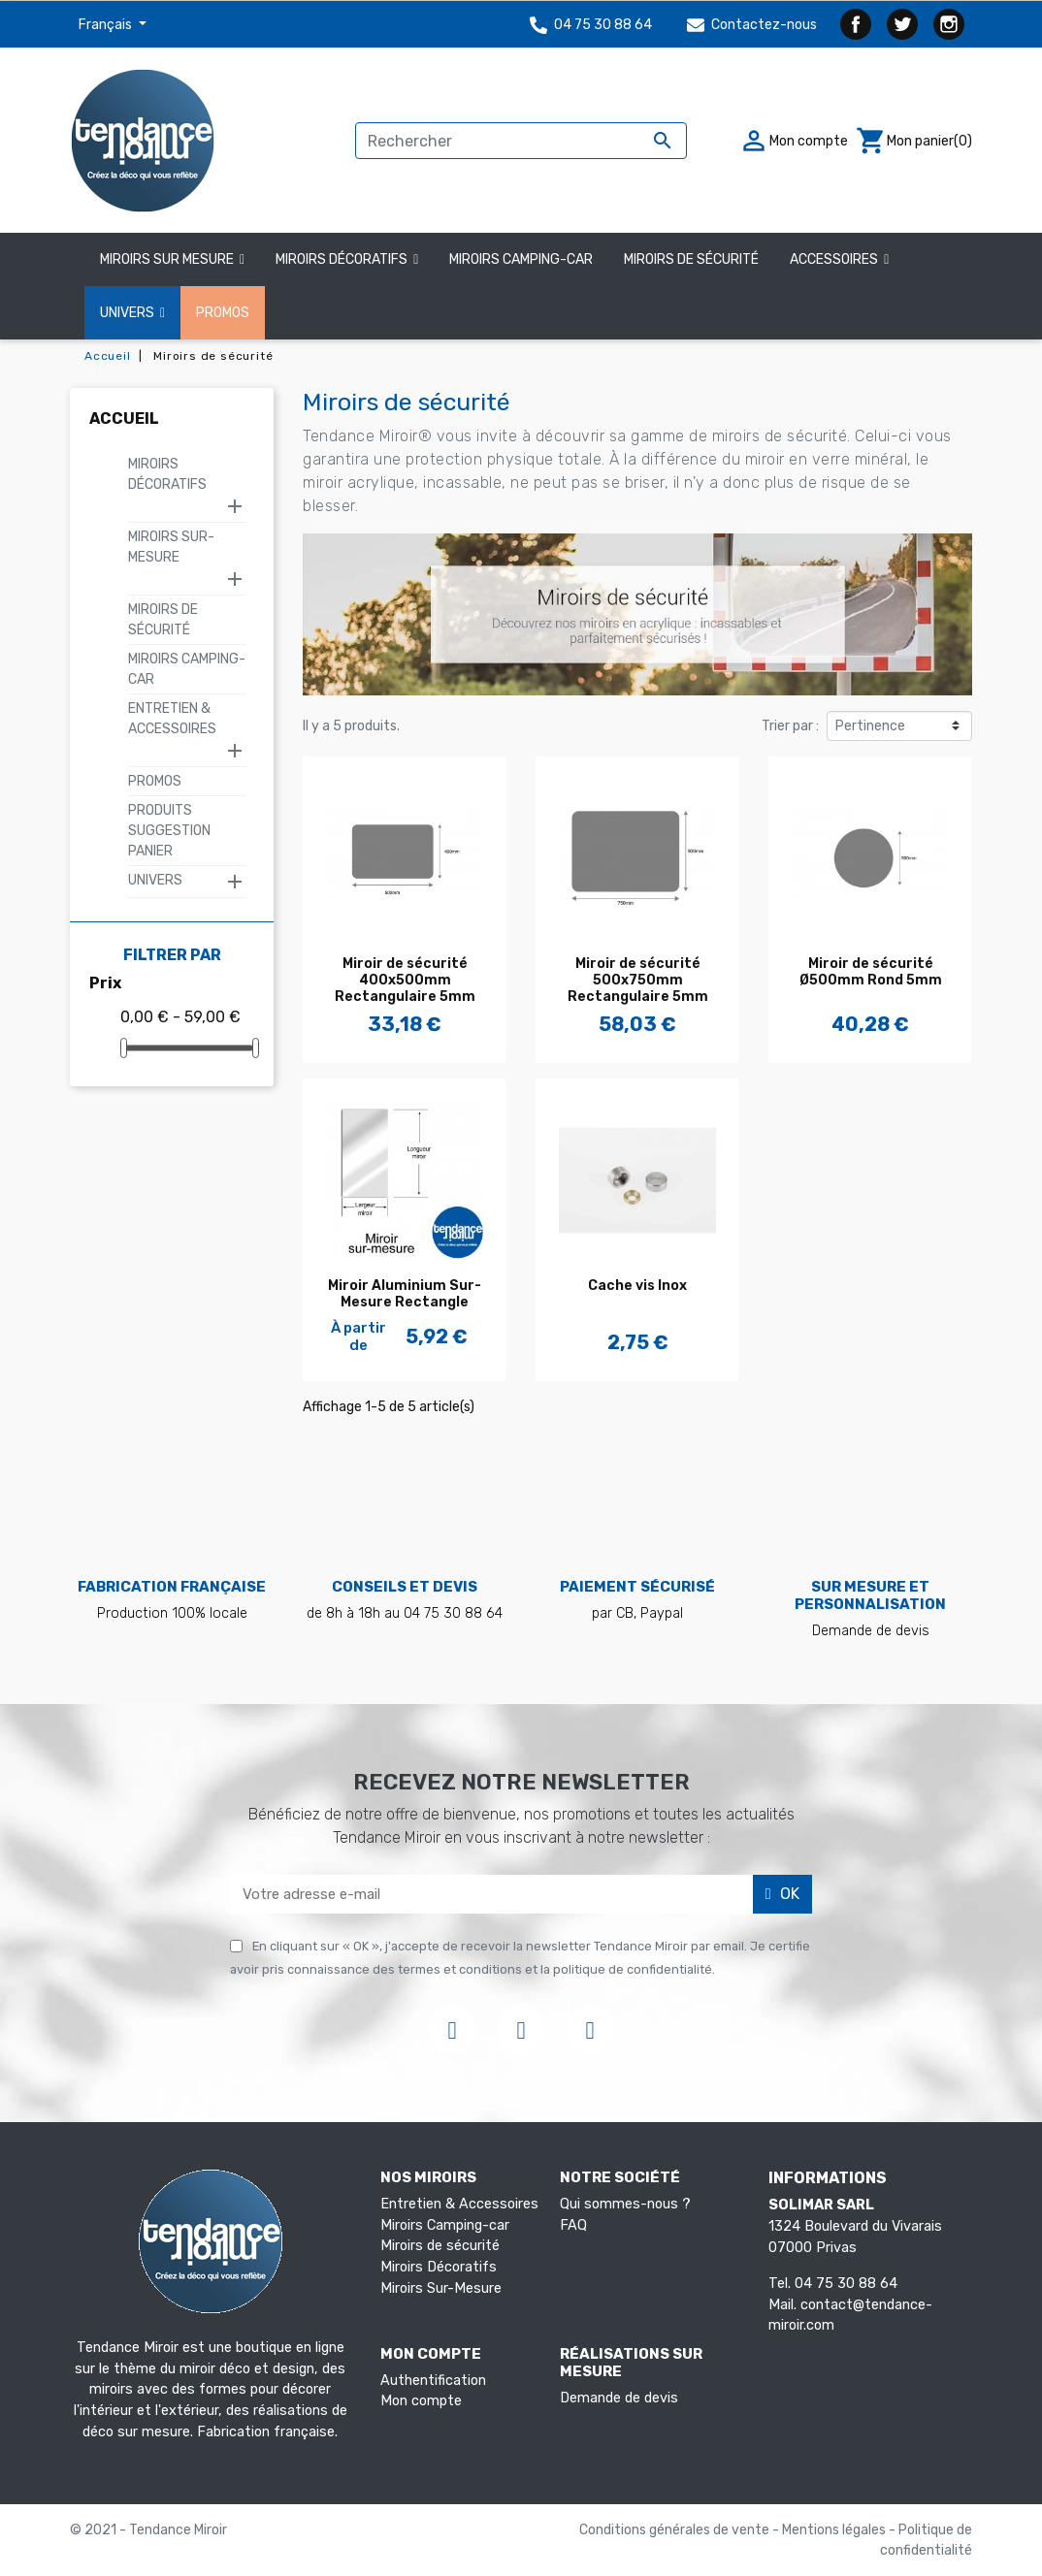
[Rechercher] (521, 140)
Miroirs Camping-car (444, 2225)
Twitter (902, 24)
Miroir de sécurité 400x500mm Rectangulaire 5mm (405, 980)
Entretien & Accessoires (172, 718)
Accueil (124, 418)
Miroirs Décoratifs (167, 474)
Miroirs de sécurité (440, 2246)
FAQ (573, 2225)
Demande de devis (619, 2398)
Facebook (855, 24)
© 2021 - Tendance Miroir (148, 2530)
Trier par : (790, 726)
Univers (155, 880)
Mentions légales (835, 2530)
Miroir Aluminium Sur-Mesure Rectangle (404, 1293)
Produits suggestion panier (169, 830)
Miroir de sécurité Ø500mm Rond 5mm (870, 971)
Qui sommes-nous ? (625, 2204)
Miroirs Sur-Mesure (171, 547)
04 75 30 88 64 (591, 24)
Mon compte (421, 2401)
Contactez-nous (752, 24)
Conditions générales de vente (675, 2530)
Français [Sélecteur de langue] (107, 24)
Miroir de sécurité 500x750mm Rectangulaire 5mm (638, 980)
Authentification (433, 2380)
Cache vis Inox (637, 1285)
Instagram (948, 24)
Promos (154, 781)
